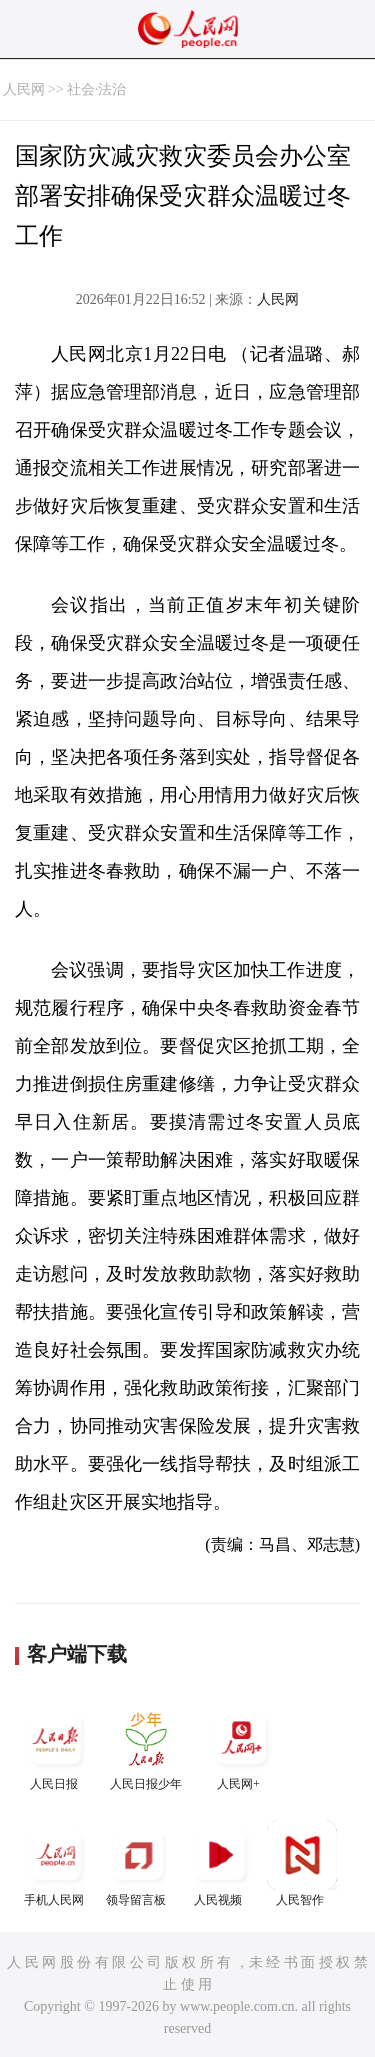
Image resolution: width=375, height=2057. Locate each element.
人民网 (24, 89)
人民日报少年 (146, 1747)
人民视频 (220, 1863)
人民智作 (302, 1863)
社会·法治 (97, 89)
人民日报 (56, 1747)
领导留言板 (138, 1863)
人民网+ (241, 1747)
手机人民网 (56, 1863)
